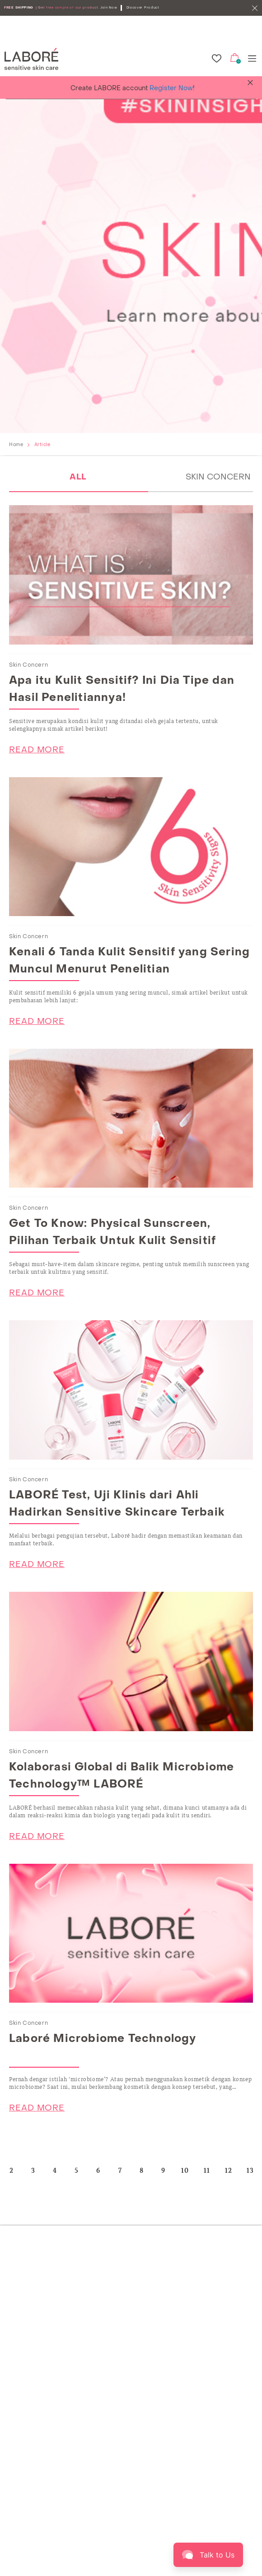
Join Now (108, 7)
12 (229, 2170)
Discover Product (142, 7)
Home (16, 445)
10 (185, 2170)
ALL (78, 477)
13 (250, 2170)
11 (207, 2170)
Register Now (171, 89)
